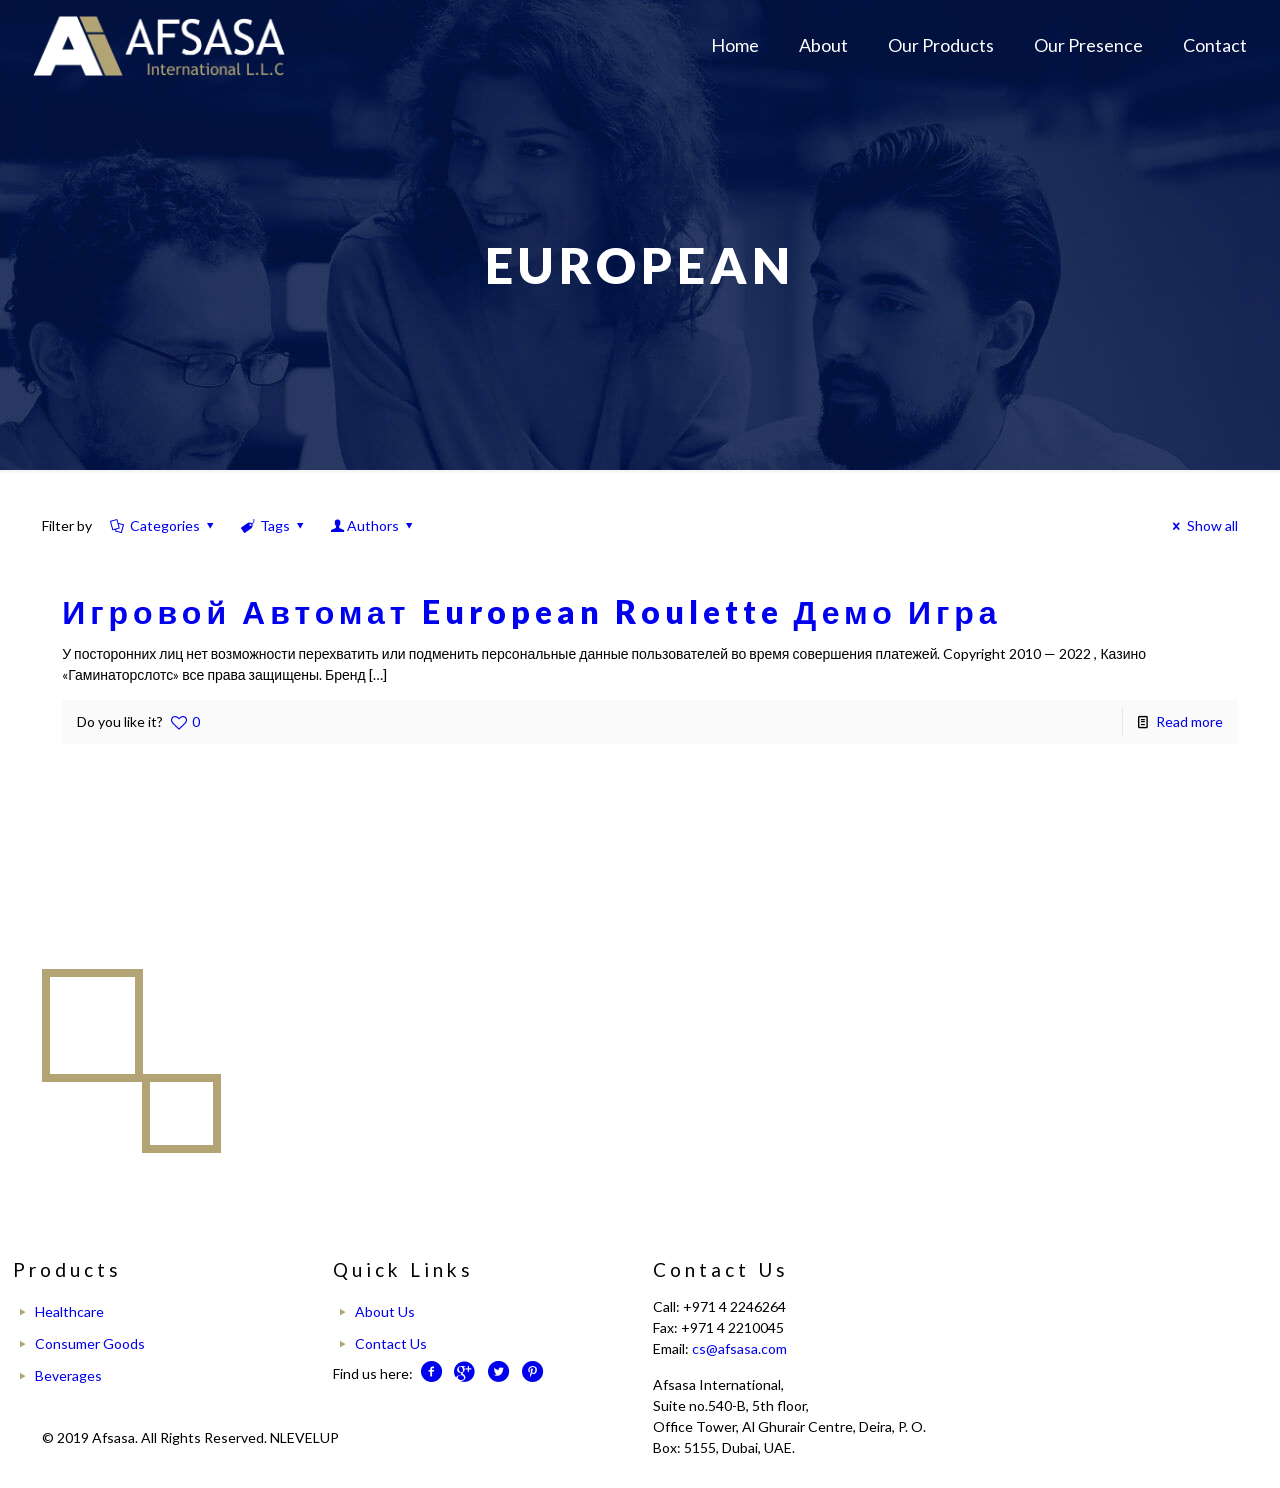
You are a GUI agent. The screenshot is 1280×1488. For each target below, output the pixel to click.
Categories (163, 525)
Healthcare (69, 1311)
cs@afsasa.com (739, 1348)
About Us (385, 1311)
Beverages (68, 1375)
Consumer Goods (90, 1343)
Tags (273, 525)
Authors (373, 525)
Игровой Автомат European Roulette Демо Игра (531, 611)
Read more (1189, 721)
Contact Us (391, 1343)
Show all (1202, 525)
